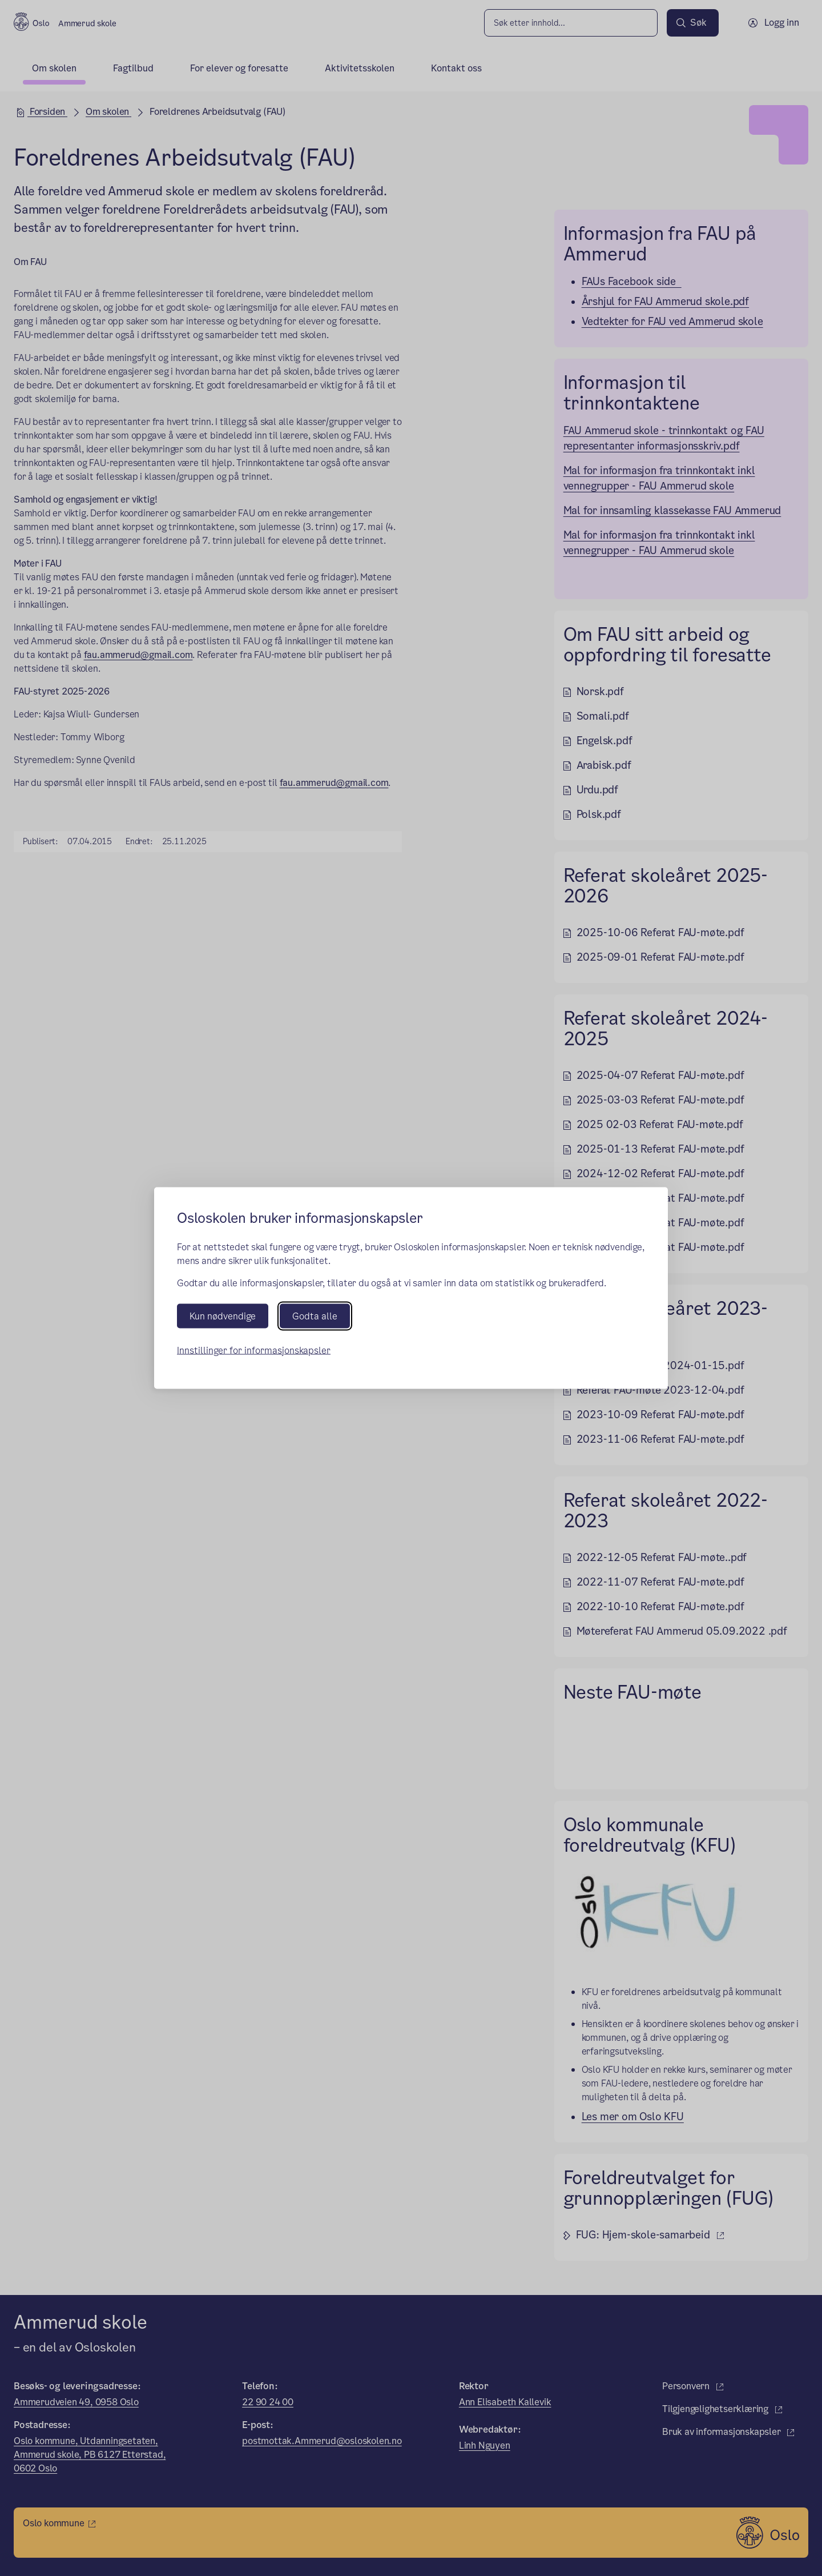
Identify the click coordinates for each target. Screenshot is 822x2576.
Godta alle (314, 1315)
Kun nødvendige (223, 1315)
